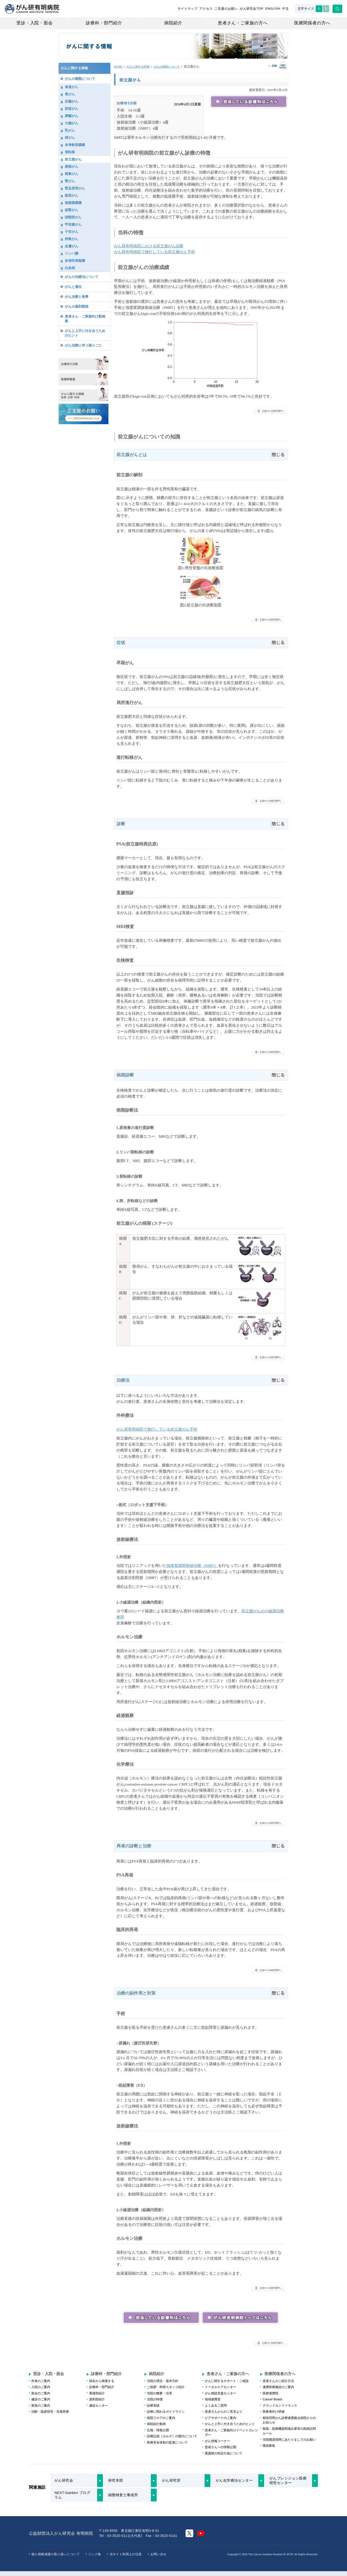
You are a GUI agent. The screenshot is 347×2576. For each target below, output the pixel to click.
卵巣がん (71, 239)
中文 (285, 8)
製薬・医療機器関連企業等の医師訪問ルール (289, 2431)
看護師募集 (83, 378)
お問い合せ (158, 2554)
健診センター (98, 2405)
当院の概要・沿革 (159, 2393)
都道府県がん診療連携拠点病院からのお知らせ (289, 2420)
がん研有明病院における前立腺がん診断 (148, 246)
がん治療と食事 (76, 296)
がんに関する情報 (138, 66)
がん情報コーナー (217, 2441)
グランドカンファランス (280, 2405)
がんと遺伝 (73, 287)
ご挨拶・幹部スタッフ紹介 (166, 2387)
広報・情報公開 (158, 2430)
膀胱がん (71, 166)
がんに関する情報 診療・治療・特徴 (83, 395)
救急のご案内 (40, 2405)
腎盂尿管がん (75, 188)
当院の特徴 (155, 2399)
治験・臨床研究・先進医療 (50, 2411)
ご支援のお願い (226, 8)
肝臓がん (71, 101)
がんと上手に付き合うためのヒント (85, 333)
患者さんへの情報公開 (220, 2447)
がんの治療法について (82, 277)
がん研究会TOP (251, 8)
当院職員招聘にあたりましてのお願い (289, 2439)
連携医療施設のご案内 (278, 2387)
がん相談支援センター (220, 2393)
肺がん (70, 137)
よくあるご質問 (216, 2405)
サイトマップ (188, 8)
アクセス (206, 8)
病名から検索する (101, 2381)
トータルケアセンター (220, 2387)
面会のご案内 (40, 2393)
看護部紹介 (97, 2393)
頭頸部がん (73, 217)
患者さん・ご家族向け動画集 (85, 318)
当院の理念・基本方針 (162, 2381)
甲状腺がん (73, 224)
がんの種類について (167, 66)
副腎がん (71, 210)
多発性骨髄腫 (75, 261)
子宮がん (71, 232)
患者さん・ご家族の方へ (243, 23)
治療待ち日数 (83, 363)
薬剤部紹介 (97, 2399)
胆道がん (71, 109)
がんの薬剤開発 (76, 306)
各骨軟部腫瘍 (75, 145)
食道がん (71, 87)
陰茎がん (71, 195)
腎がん (70, 181)
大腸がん (71, 123)
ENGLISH (272, 8)
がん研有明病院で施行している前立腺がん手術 (154, 252)
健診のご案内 (40, 2399)
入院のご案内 (40, 2387)
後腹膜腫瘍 (73, 203)
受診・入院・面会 (34, 23)
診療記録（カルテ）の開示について (172, 2436)
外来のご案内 (40, 2381)
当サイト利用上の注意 (126, 2554)
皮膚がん (71, 246)
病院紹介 (173, 23)
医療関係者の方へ (312, 23)
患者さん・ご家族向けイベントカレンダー (231, 2432)
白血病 (70, 268)
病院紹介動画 (156, 2424)
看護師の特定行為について (223, 2453)
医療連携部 (270, 2393)
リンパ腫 (71, 253)
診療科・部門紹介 (104, 23)
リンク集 (94, 2554)
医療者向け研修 (274, 2411)
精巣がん (71, 174)
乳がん (70, 130)
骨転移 (70, 152)
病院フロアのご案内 (161, 2418)
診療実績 (153, 2405)
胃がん (70, 94)
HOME (118, 66)
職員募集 (269, 2445)
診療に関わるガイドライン (166, 2411)
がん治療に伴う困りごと (83, 345)
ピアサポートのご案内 (220, 2418)
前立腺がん (73, 159)
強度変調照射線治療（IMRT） (192, 1566)
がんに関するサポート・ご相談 (227, 2381)
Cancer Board (272, 2399)
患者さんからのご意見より (223, 2411)
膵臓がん (71, 116)
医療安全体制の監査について (167, 2442)
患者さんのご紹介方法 (278, 2381)
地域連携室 (212, 2399)
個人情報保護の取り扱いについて (55, 2554)
